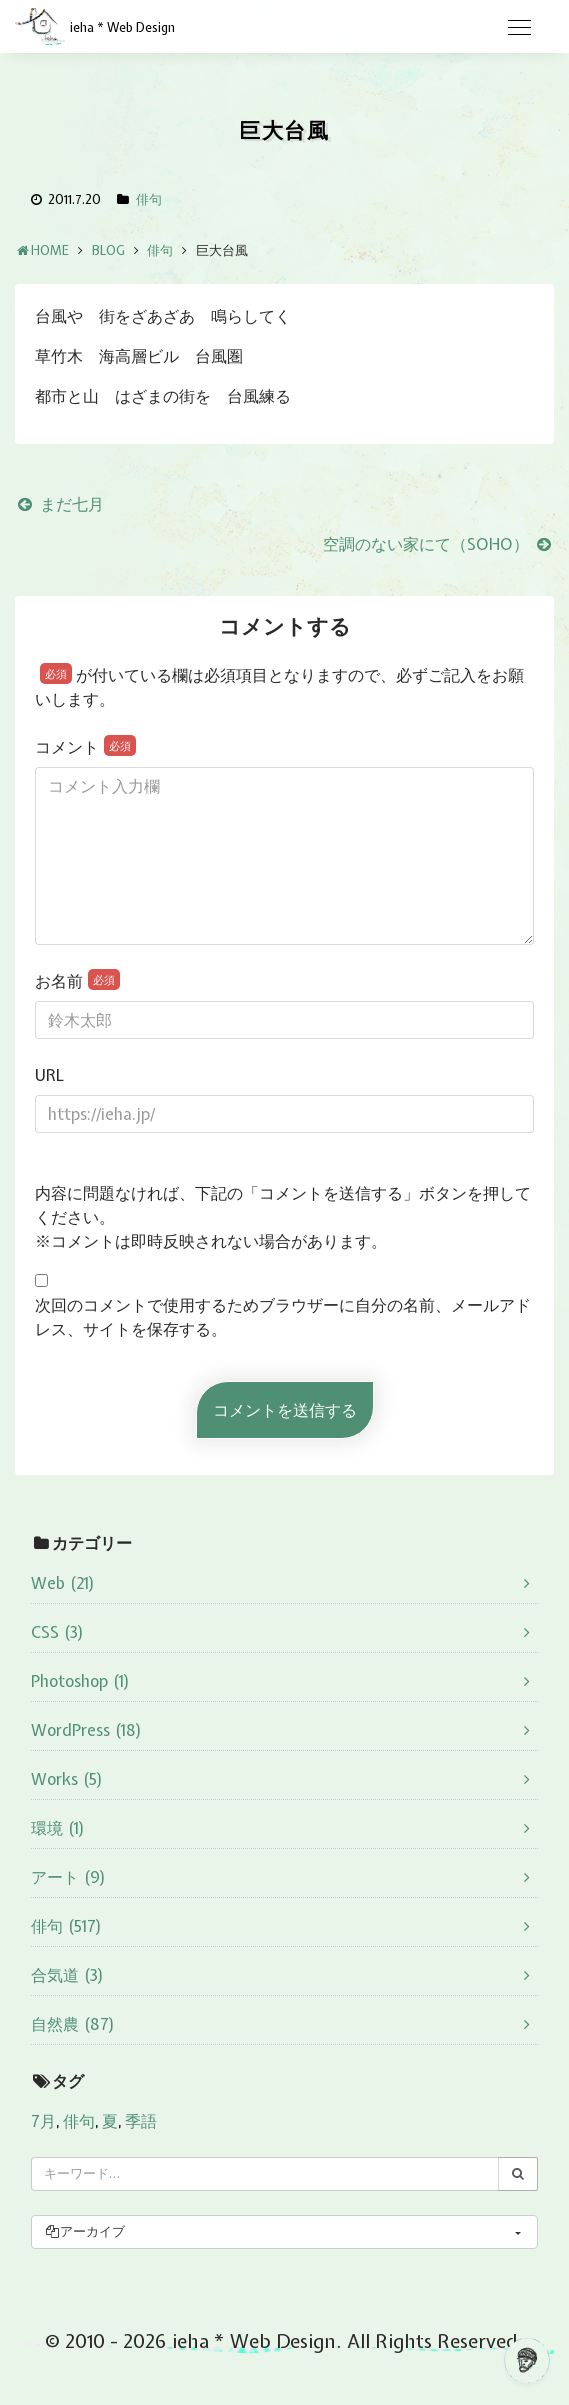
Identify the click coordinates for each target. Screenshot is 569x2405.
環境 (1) (58, 1828)
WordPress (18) (86, 1730)
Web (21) (63, 1583)
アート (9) (68, 1877)
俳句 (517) (66, 1926)
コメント (85, 746)
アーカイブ (84, 2231)
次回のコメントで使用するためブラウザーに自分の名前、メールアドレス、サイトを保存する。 (283, 1317)
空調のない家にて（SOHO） (438, 544)
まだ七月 (59, 504)
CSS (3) (57, 1632)
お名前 (77, 980)
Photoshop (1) (80, 1681)
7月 (43, 2121)
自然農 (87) (73, 2024)
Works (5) (67, 1779)
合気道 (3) (67, 1975)
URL (49, 1075)
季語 (141, 2121)
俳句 (149, 199)
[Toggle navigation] (519, 28)
